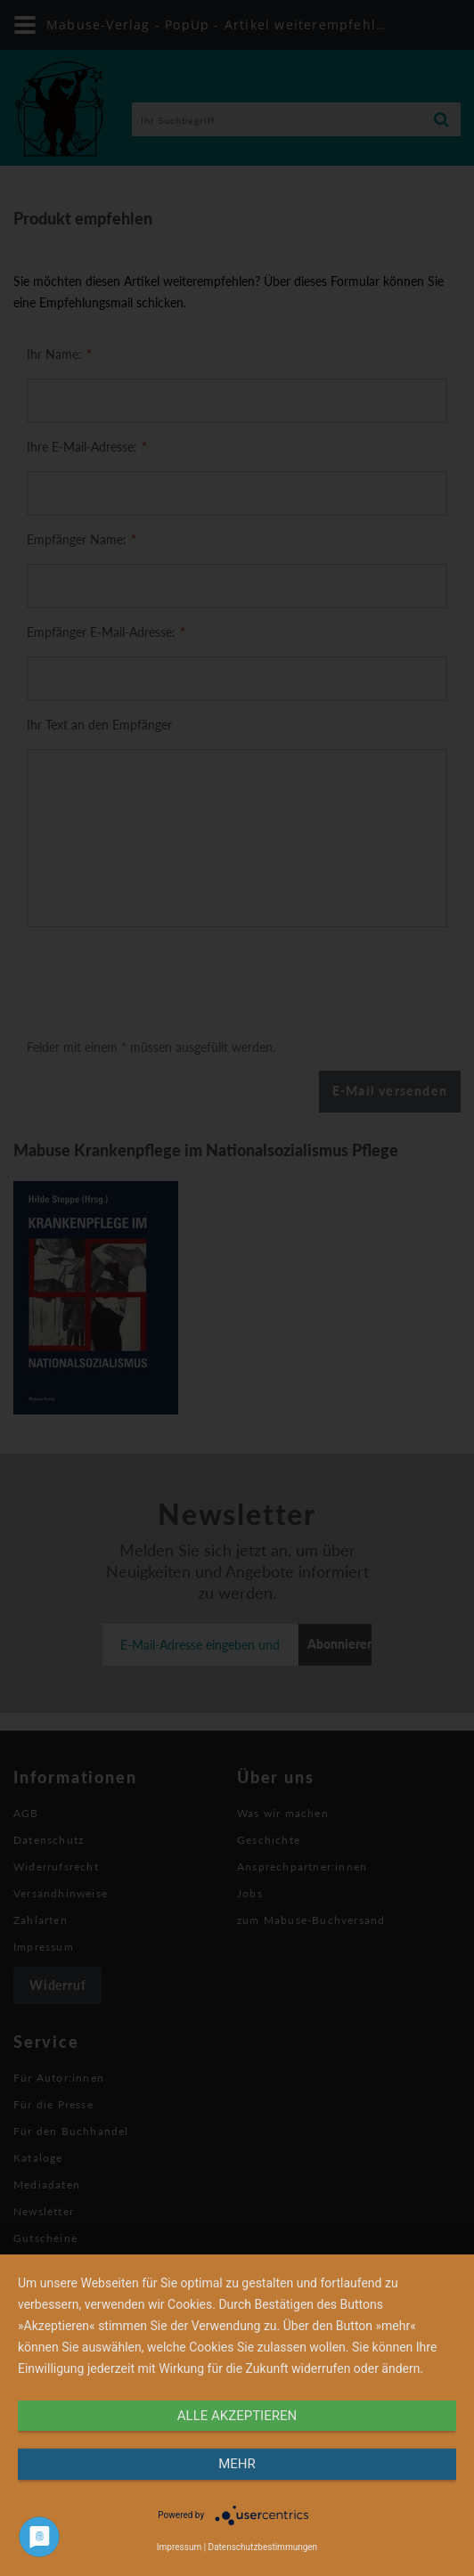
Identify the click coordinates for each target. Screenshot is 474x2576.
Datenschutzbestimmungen (263, 2547)
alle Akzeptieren (237, 2416)
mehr (237, 2464)
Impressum (179, 2547)
